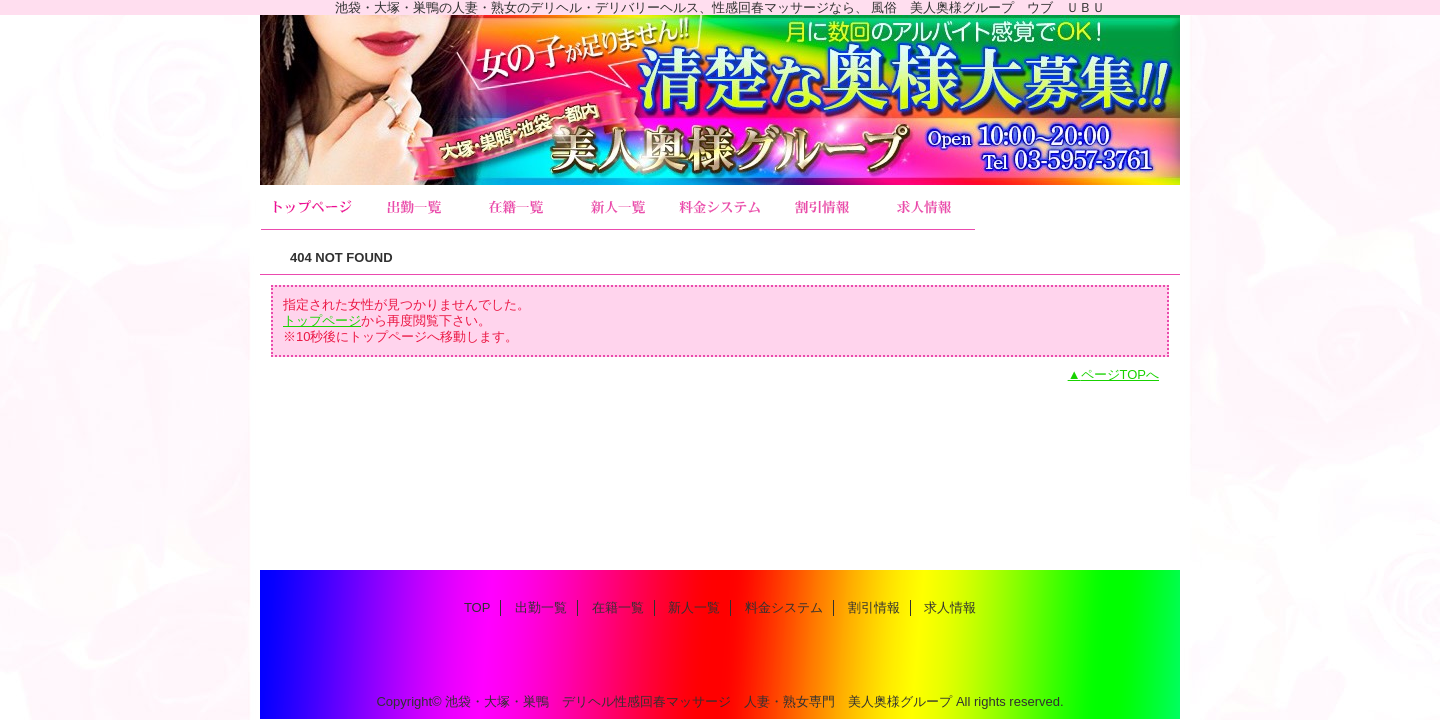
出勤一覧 (414, 207)
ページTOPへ (1120, 374)
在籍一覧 (516, 207)
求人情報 (924, 207)
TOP (312, 207)
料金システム (720, 207)
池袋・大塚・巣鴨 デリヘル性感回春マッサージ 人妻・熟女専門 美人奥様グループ (698, 701)
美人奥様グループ (720, 100)
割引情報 (822, 207)
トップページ (322, 320)
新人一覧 (618, 207)
